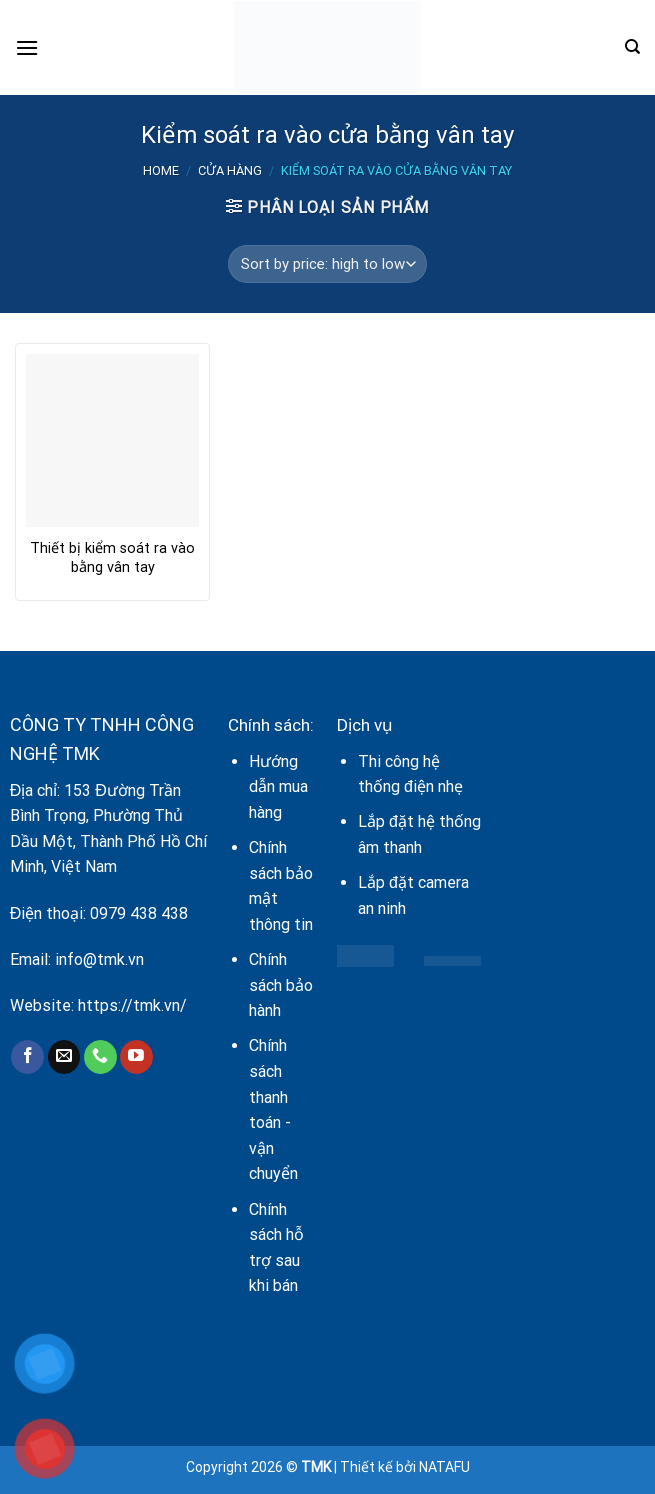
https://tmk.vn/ (132, 1005)
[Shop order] (327, 264)
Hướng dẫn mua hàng (278, 787)
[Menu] (27, 47)
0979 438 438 (139, 913)
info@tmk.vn (99, 959)
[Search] (632, 47)
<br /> (573, 836)
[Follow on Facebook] (27, 1057)
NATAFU (444, 1467)
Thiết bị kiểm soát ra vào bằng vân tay (112, 558)
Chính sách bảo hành (281, 985)
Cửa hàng (230, 170)
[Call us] (100, 1057)
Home (161, 170)
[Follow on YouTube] (136, 1057)
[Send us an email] (64, 1057)
